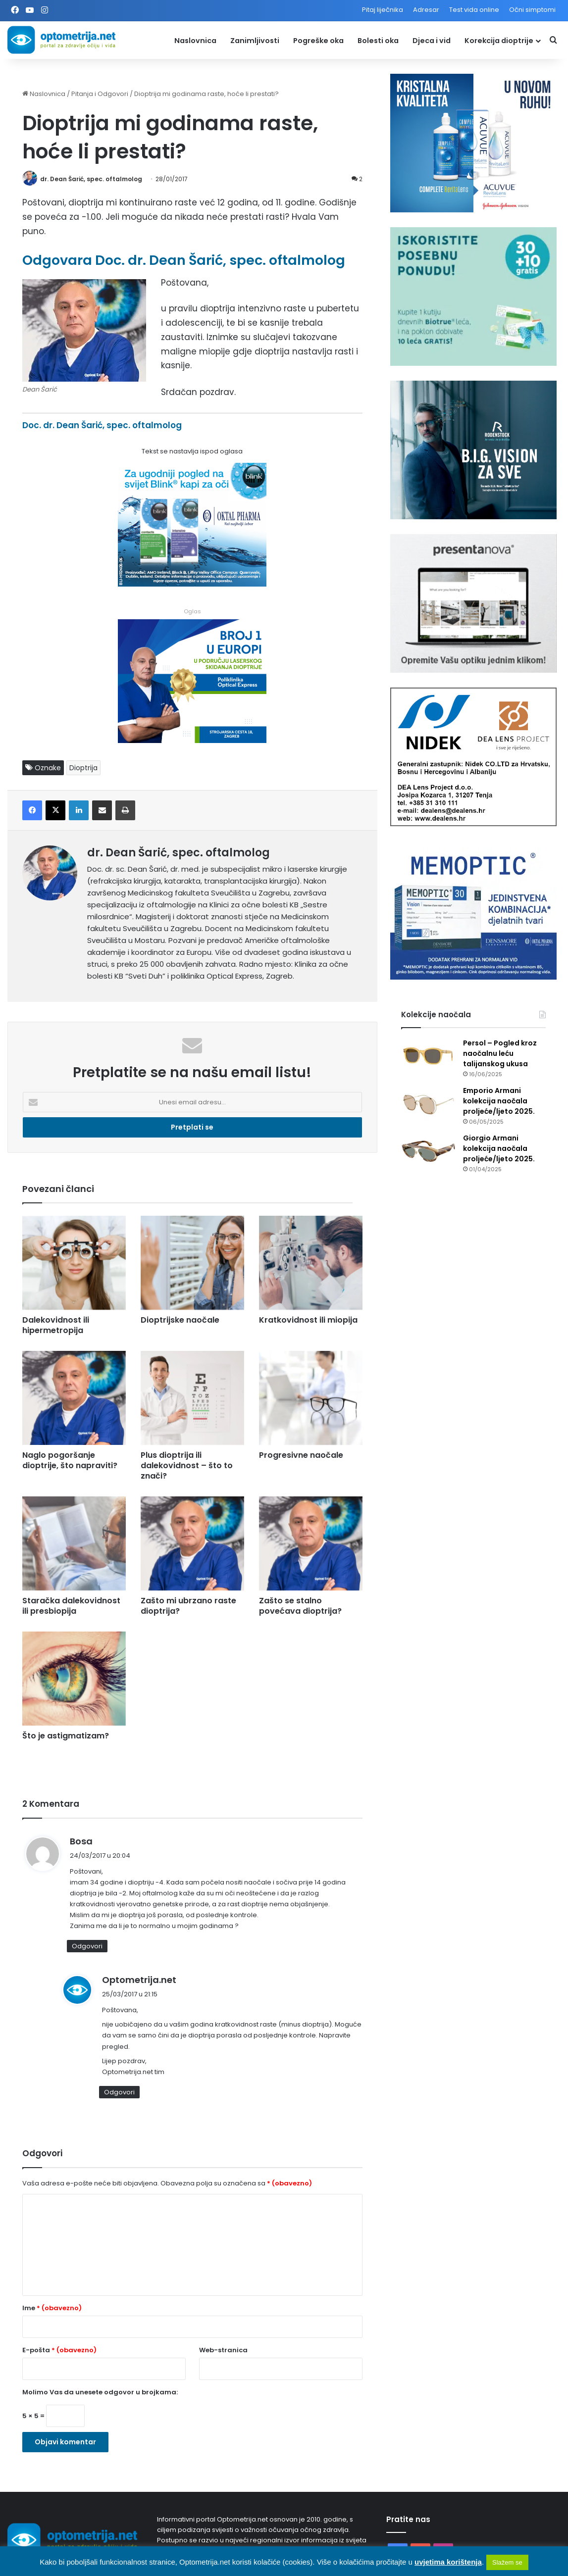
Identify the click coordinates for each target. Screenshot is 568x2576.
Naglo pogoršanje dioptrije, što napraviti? (69, 1460)
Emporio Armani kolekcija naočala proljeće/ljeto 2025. (499, 1101)
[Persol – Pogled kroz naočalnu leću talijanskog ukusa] (428, 1056)
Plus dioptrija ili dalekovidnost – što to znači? (187, 1465)
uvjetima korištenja (448, 2562)
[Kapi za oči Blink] (192, 584)
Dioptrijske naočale (180, 1320)
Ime (52, 2308)
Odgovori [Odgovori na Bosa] (87, 1946)
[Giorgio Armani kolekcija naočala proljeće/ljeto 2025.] (428, 1151)
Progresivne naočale (301, 1455)
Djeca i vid (432, 41)
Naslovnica (195, 41)
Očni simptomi (532, 9)
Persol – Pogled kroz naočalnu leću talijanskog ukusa (500, 1053)
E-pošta (59, 2350)
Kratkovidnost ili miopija (308, 1320)
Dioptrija (83, 768)
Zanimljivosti (254, 41)
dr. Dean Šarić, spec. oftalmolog (91, 179)
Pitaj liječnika (382, 9)
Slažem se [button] (507, 2562)
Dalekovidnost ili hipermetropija (55, 1325)
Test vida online (474, 9)
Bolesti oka (378, 41)
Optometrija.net (139, 1980)
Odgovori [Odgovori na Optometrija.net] (119, 2092)
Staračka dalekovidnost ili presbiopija (71, 1606)
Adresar (426, 9)
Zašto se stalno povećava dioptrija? (300, 1606)
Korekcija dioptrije (499, 41)
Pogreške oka (318, 41)
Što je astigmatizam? (65, 1735)
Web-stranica (223, 2350)
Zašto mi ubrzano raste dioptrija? (188, 1606)
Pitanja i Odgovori (99, 94)
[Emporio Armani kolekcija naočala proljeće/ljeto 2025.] (428, 1104)
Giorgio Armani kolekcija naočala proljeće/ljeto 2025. (499, 1148)
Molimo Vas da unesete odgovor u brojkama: (100, 2392)
